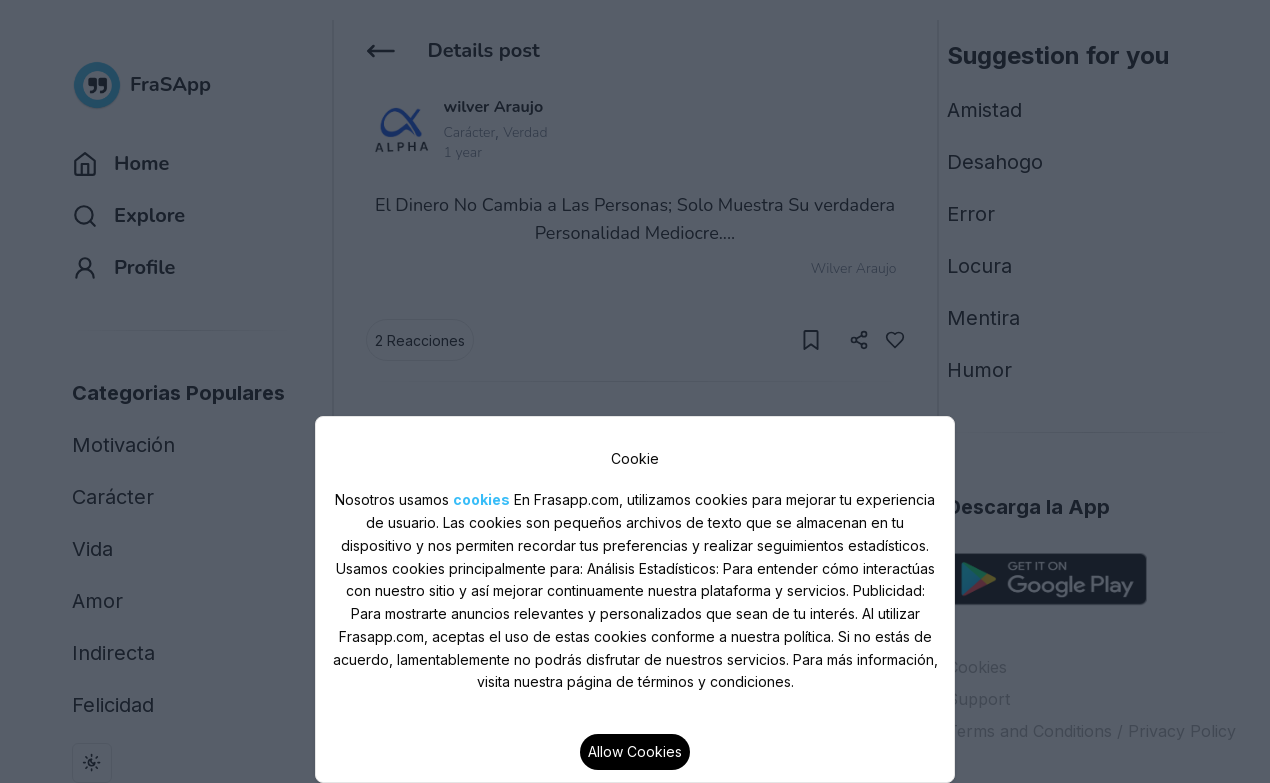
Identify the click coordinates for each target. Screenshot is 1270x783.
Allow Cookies (635, 751)
